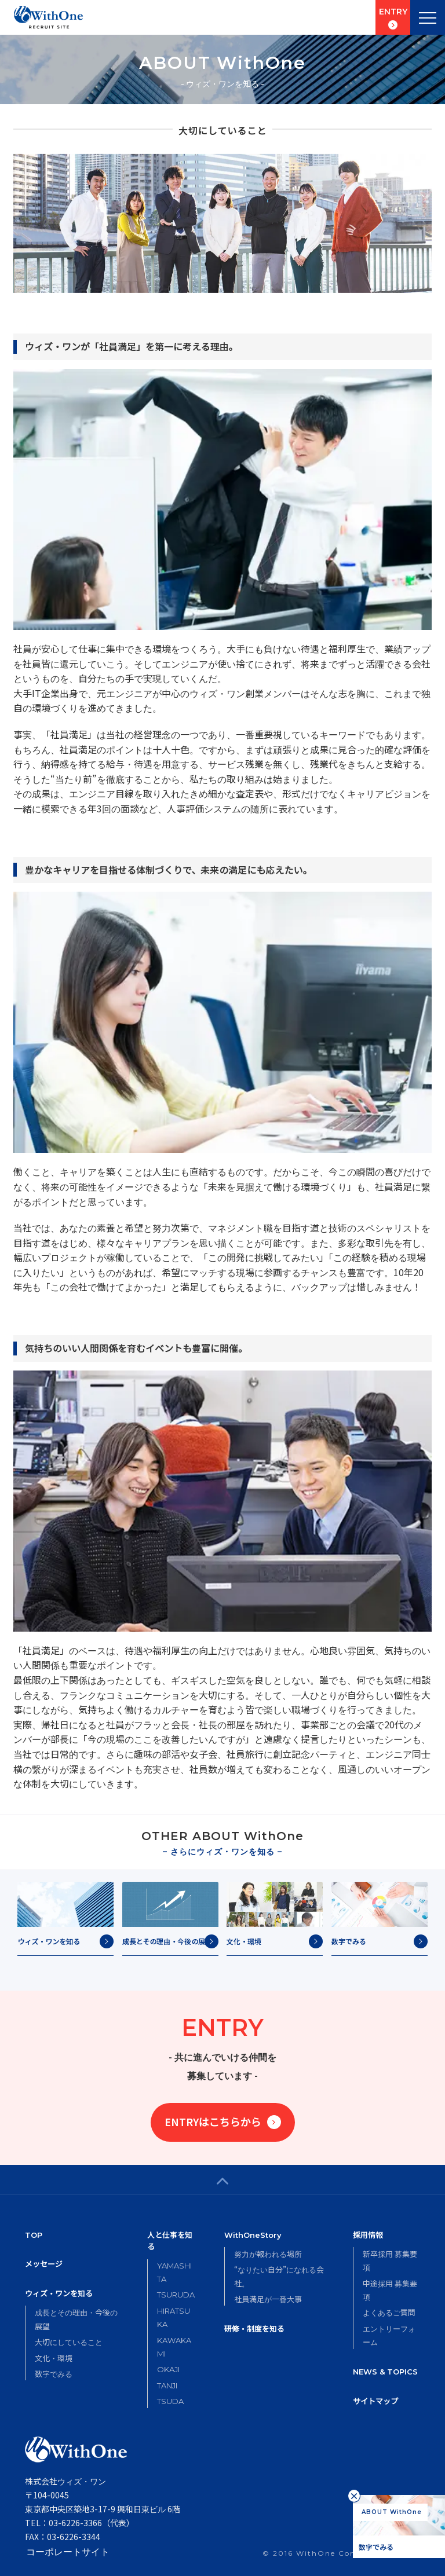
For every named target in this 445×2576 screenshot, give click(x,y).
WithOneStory (253, 2235)
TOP (33, 2235)
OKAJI (168, 2369)
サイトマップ (375, 2400)
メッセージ (44, 2264)
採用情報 (368, 2234)
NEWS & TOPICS (385, 2372)
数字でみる (53, 2373)
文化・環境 (53, 2358)
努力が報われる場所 (268, 2253)
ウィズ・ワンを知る (59, 2293)
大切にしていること (69, 2341)
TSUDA (170, 2401)
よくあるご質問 (389, 2312)
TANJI (167, 2385)
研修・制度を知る (254, 2328)
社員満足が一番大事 (268, 2298)
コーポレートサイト (66, 2550)
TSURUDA (176, 2294)
